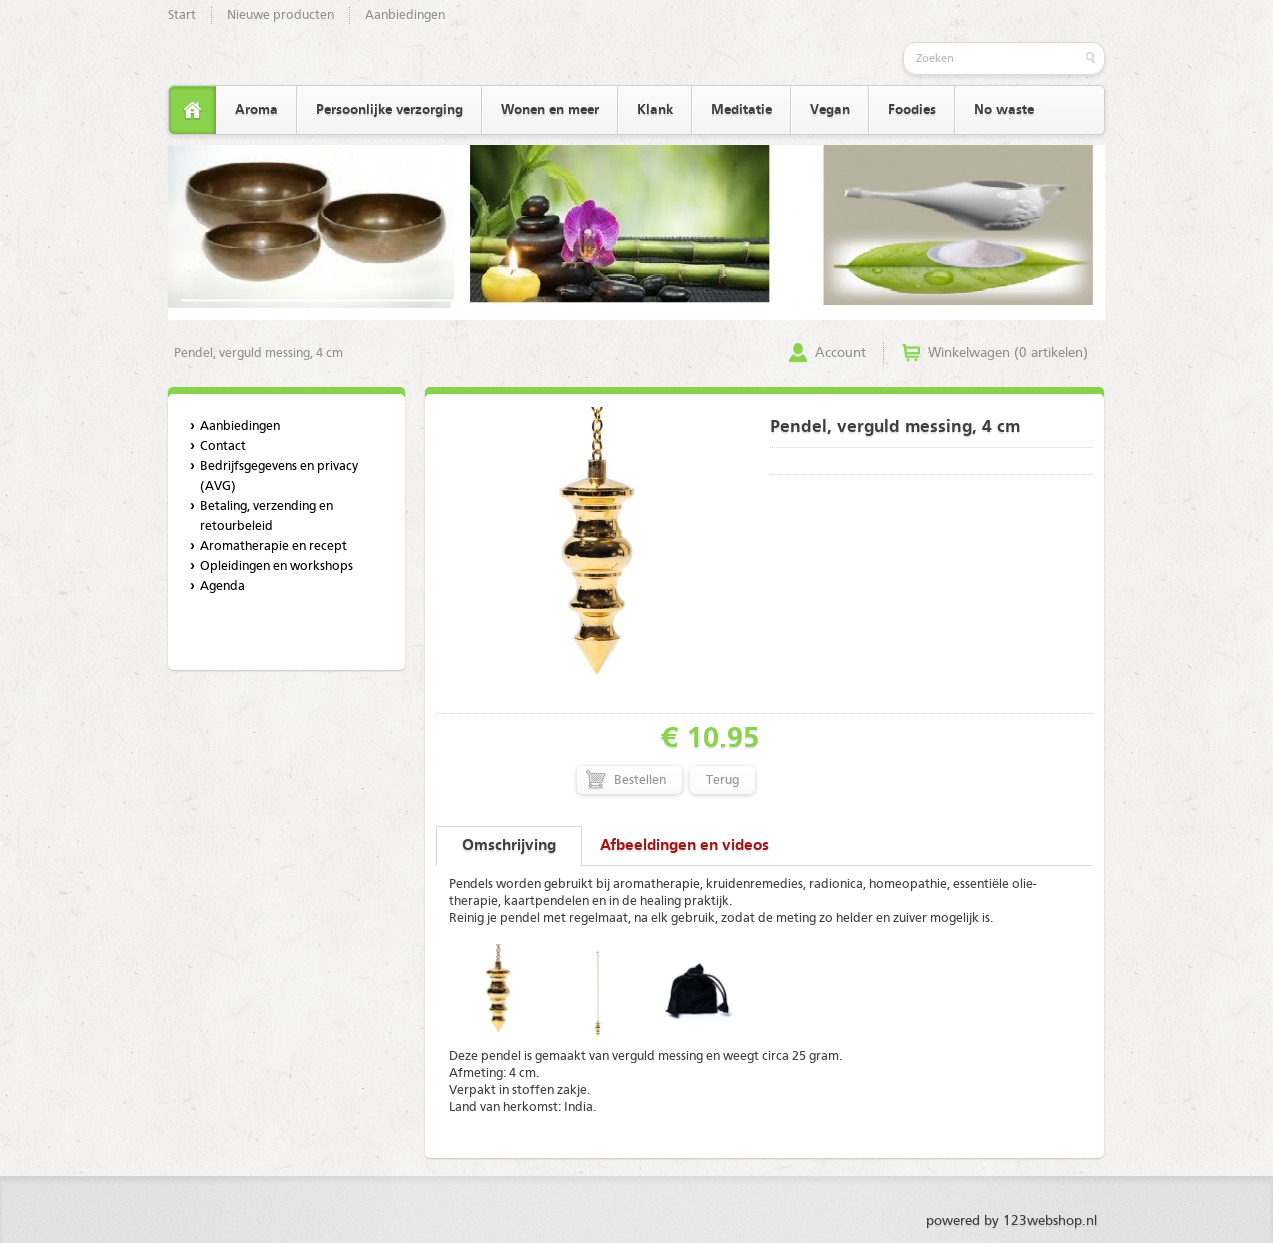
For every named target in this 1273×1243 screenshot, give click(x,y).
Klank (655, 110)
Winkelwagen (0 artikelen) (1008, 353)
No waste (1004, 110)
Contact (223, 446)
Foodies (912, 110)
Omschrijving (509, 846)
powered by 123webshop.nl (1011, 1221)
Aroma (256, 110)
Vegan (830, 110)
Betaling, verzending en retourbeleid (266, 516)
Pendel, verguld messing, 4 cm (258, 353)
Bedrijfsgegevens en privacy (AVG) (279, 476)
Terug (722, 780)
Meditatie (741, 110)
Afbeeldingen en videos (684, 846)
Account (840, 353)
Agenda (222, 586)
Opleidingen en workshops (276, 566)
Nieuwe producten (280, 15)
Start (182, 15)
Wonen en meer (550, 110)
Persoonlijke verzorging (389, 110)
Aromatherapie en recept (273, 546)
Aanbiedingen (405, 15)
